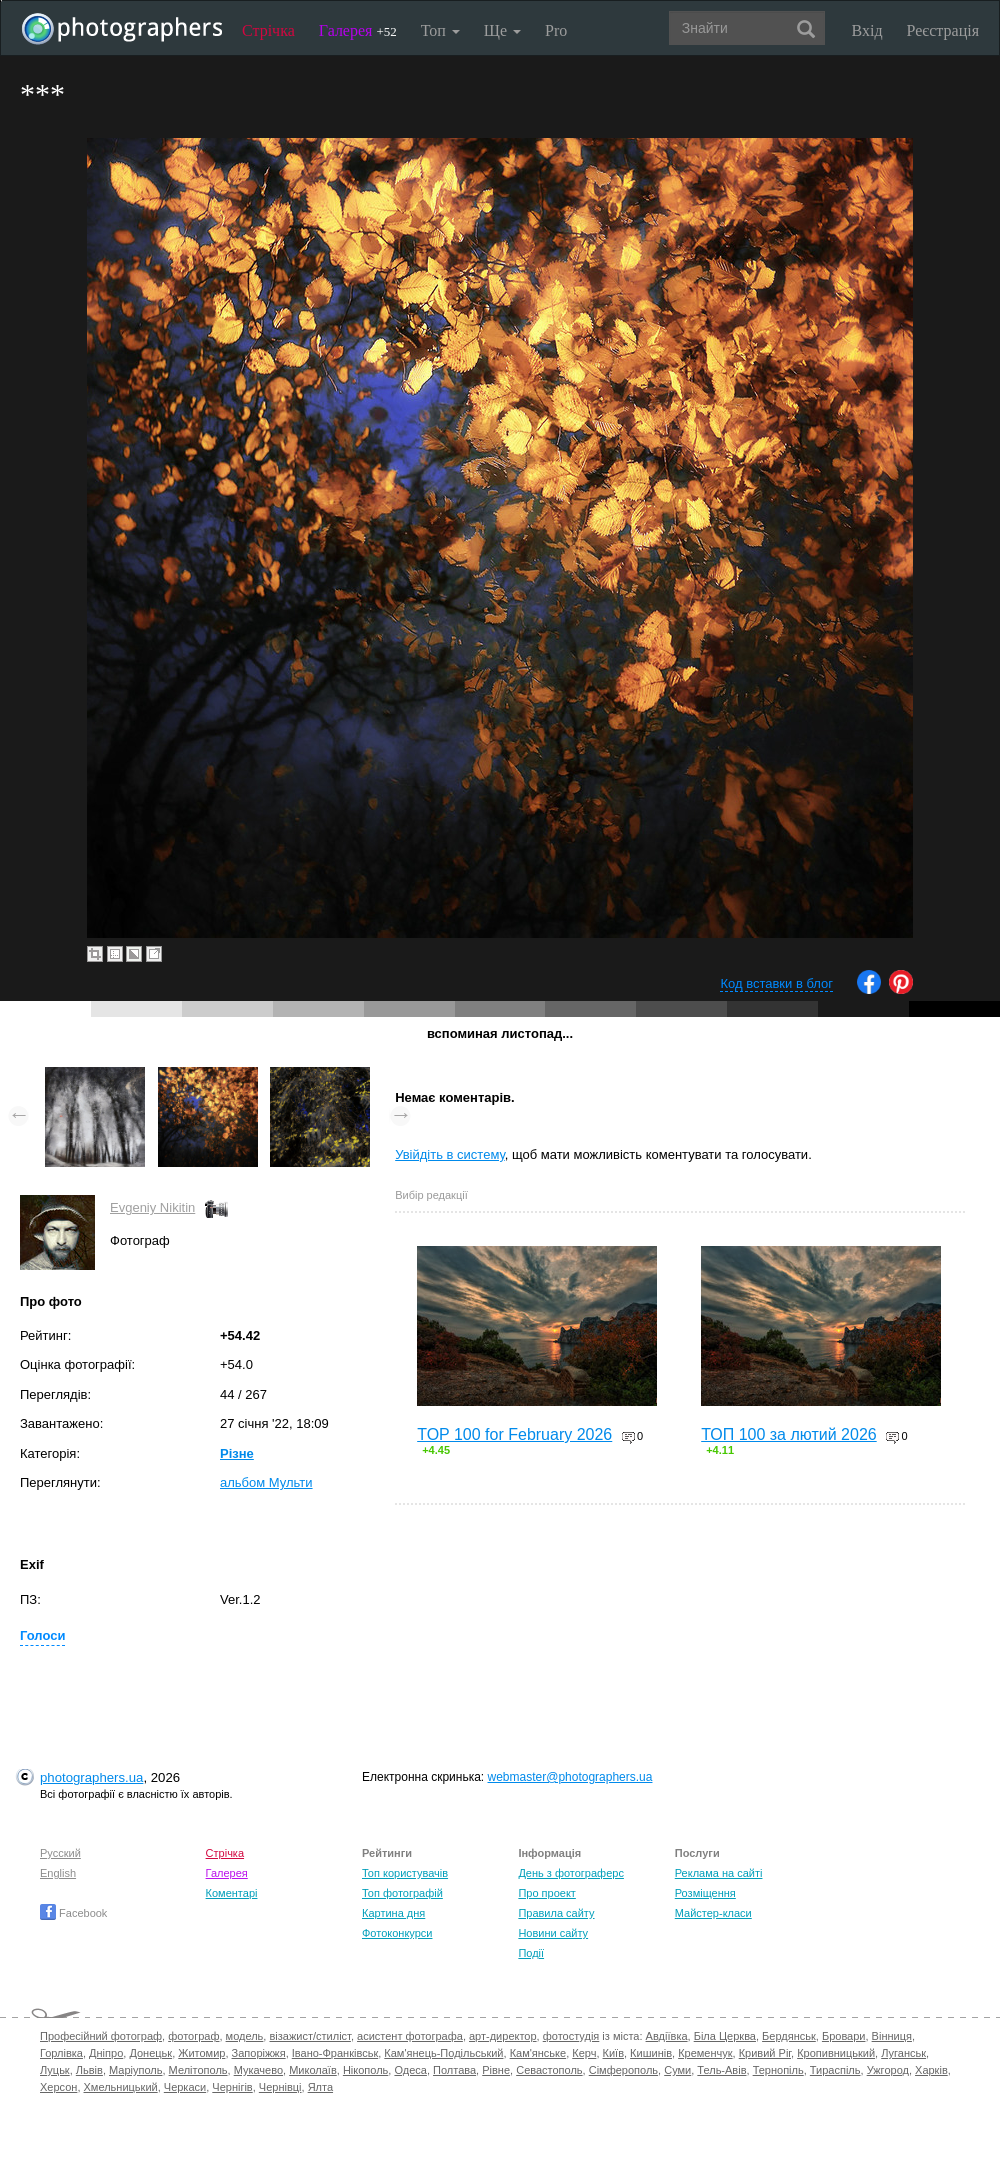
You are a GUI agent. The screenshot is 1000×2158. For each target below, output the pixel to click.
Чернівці (280, 2087)
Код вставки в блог (776, 983)
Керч (584, 2053)
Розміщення (705, 1893)
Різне (237, 1453)
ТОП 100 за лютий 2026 (789, 1434)
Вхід (867, 30)
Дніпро (106, 2053)
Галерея (358, 30)
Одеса (410, 2070)
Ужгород (888, 2070)
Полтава (454, 2070)
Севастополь (549, 2070)
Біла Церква (725, 2036)
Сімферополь (623, 2070)
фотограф (193, 2036)
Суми (677, 2070)
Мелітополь (198, 2070)
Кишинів (651, 2053)
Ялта (320, 2087)
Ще (502, 30)
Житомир (201, 2053)
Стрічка (268, 30)
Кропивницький (836, 2053)
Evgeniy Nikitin (152, 1207)
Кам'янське (538, 2053)
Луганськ (903, 2053)
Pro (556, 30)
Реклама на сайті (719, 1873)
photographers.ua (91, 1777)
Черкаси (185, 2087)
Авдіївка (667, 2036)
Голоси (42, 1635)
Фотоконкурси (397, 1933)
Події (531, 1953)
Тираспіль (835, 2070)
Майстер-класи (713, 1913)
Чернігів (232, 2087)
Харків (931, 2070)
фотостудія (571, 2036)
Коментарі (232, 1893)
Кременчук (705, 2053)
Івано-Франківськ (335, 2053)
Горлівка (61, 2053)
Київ (613, 2053)
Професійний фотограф (101, 2036)
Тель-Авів (721, 2070)
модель (245, 2036)
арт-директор (503, 2036)
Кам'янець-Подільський (443, 2053)
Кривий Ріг (765, 2053)
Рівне (496, 2070)
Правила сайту (556, 1913)
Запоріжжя (259, 2053)
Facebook (73, 1913)
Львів (89, 2070)
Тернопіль (778, 2070)
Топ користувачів (405, 1873)
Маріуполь (135, 2070)
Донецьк (150, 2053)
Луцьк (55, 2070)
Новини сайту (553, 1933)
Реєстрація (943, 30)
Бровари (844, 2036)
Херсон (58, 2087)
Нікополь (365, 2070)
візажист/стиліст (309, 2036)
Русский (60, 1853)
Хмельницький (121, 2087)
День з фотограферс (571, 1873)
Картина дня (393, 1913)
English (58, 1873)
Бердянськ (789, 2036)
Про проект (546, 1893)
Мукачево (258, 2070)
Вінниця (892, 2036)
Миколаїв (313, 2070)
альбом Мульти (266, 1482)
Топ (440, 30)
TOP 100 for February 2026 (514, 1434)
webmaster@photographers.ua (570, 1777)
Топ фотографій (402, 1893)
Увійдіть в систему (450, 1154)
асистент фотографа (410, 2036)
